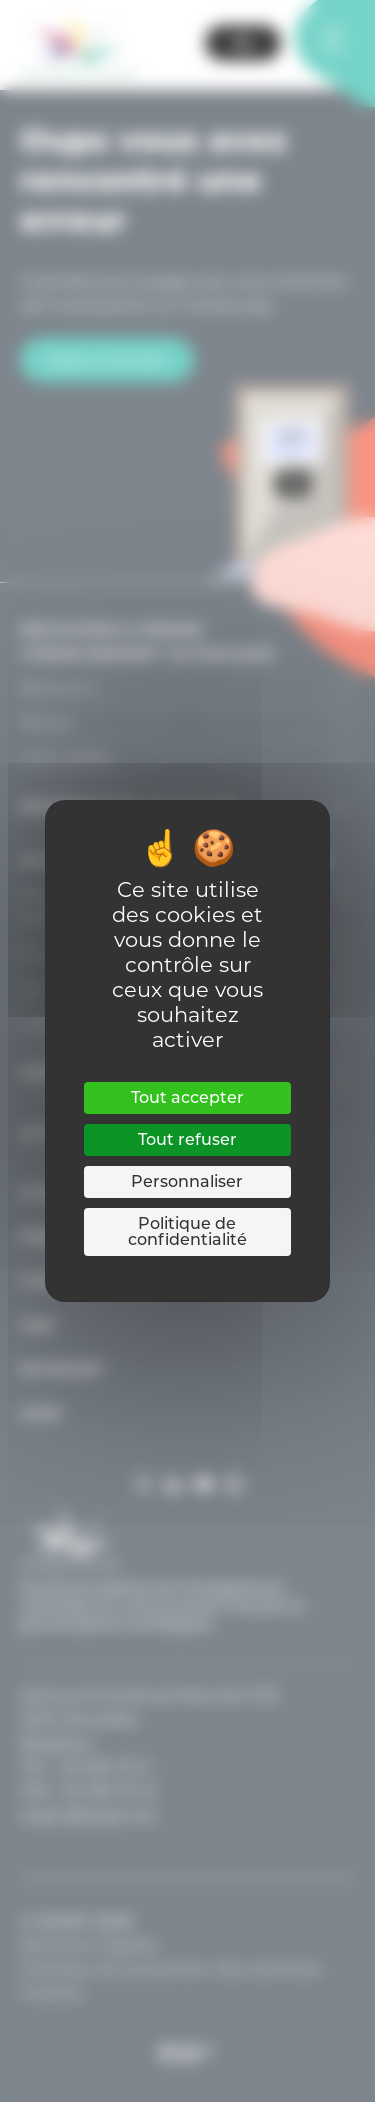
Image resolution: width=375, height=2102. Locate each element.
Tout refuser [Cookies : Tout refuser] (187, 1139)
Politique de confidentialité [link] (187, 1231)
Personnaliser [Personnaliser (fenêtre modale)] (187, 1181)
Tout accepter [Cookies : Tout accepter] (187, 1097)
